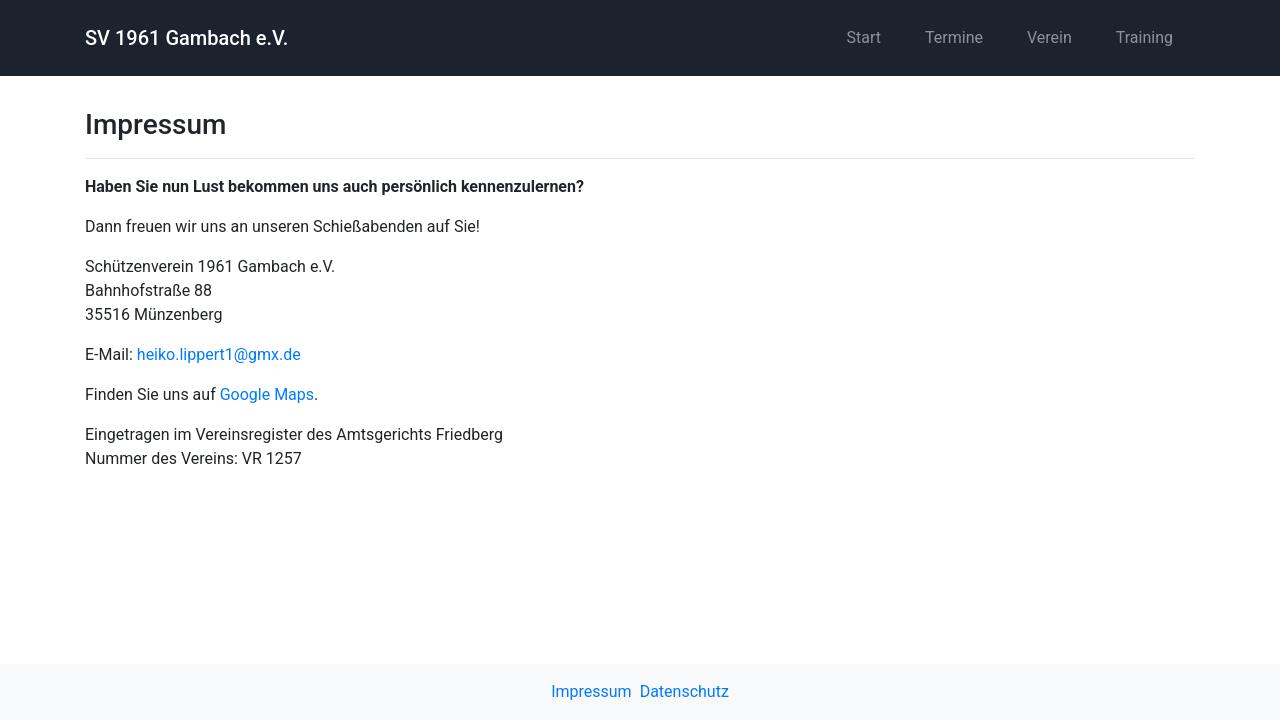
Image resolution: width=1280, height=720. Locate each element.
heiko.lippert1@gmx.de (219, 354)
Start (864, 37)
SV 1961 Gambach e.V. (186, 38)
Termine (954, 37)
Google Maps (267, 394)
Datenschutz (684, 691)
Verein (1049, 37)
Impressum (591, 691)
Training (1144, 37)
